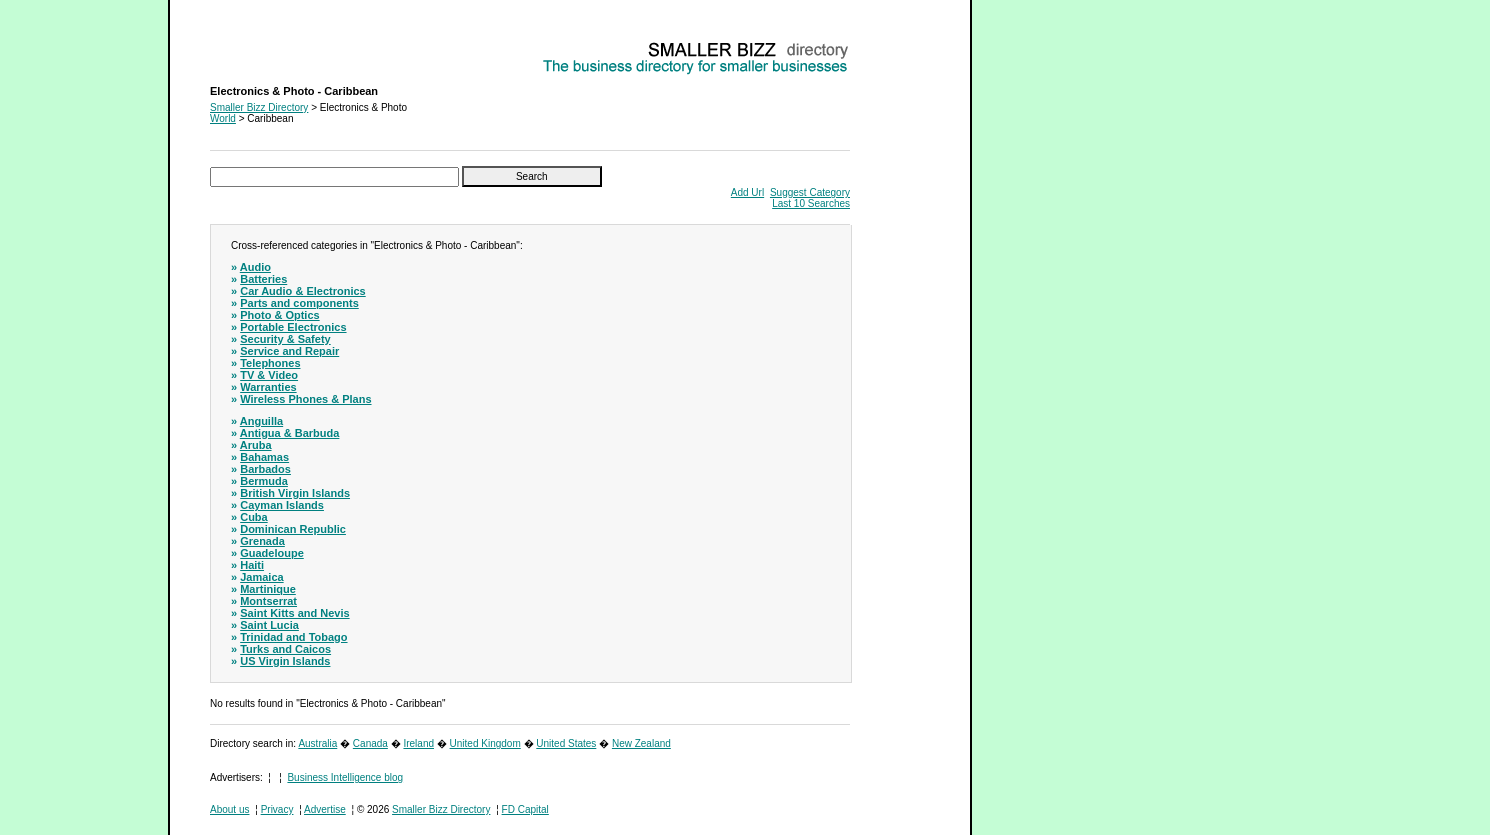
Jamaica (261, 577)
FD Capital (525, 809)
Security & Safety (285, 339)
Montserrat (268, 601)
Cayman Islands (282, 505)
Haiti (252, 565)
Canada (370, 743)
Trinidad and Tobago (293, 637)
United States (566, 743)
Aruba (256, 445)
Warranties (268, 387)
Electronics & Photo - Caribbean (281, 45)
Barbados (265, 469)
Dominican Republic (293, 529)
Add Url (747, 192)
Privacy (277, 809)
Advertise (325, 809)
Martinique (268, 589)
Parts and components (299, 303)
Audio (255, 267)
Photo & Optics (279, 315)
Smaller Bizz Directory (259, 107)
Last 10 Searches (811, 203)
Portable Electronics (293, 327)
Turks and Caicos (285, 649)
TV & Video (269, 375)
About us (229, 809)
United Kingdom (485, 743)
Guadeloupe (272, 553)
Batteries (263, 279)
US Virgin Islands (285, 661)
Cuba (254, 517)
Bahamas (264, 457)
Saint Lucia (269, 625)
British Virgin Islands (295, 493)
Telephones (270, 363)
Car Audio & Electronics (303, 291)
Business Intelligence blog (345, 777)
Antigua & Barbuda (290, 433)
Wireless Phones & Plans (305, 399)
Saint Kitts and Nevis (294, 613)
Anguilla (261, 421)
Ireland (418, 743)
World (223, 118)
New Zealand (641, 743)
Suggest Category (810, 192)
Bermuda (264, 481)
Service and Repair (289, 351)
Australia (317, 743)
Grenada (262, 541)
